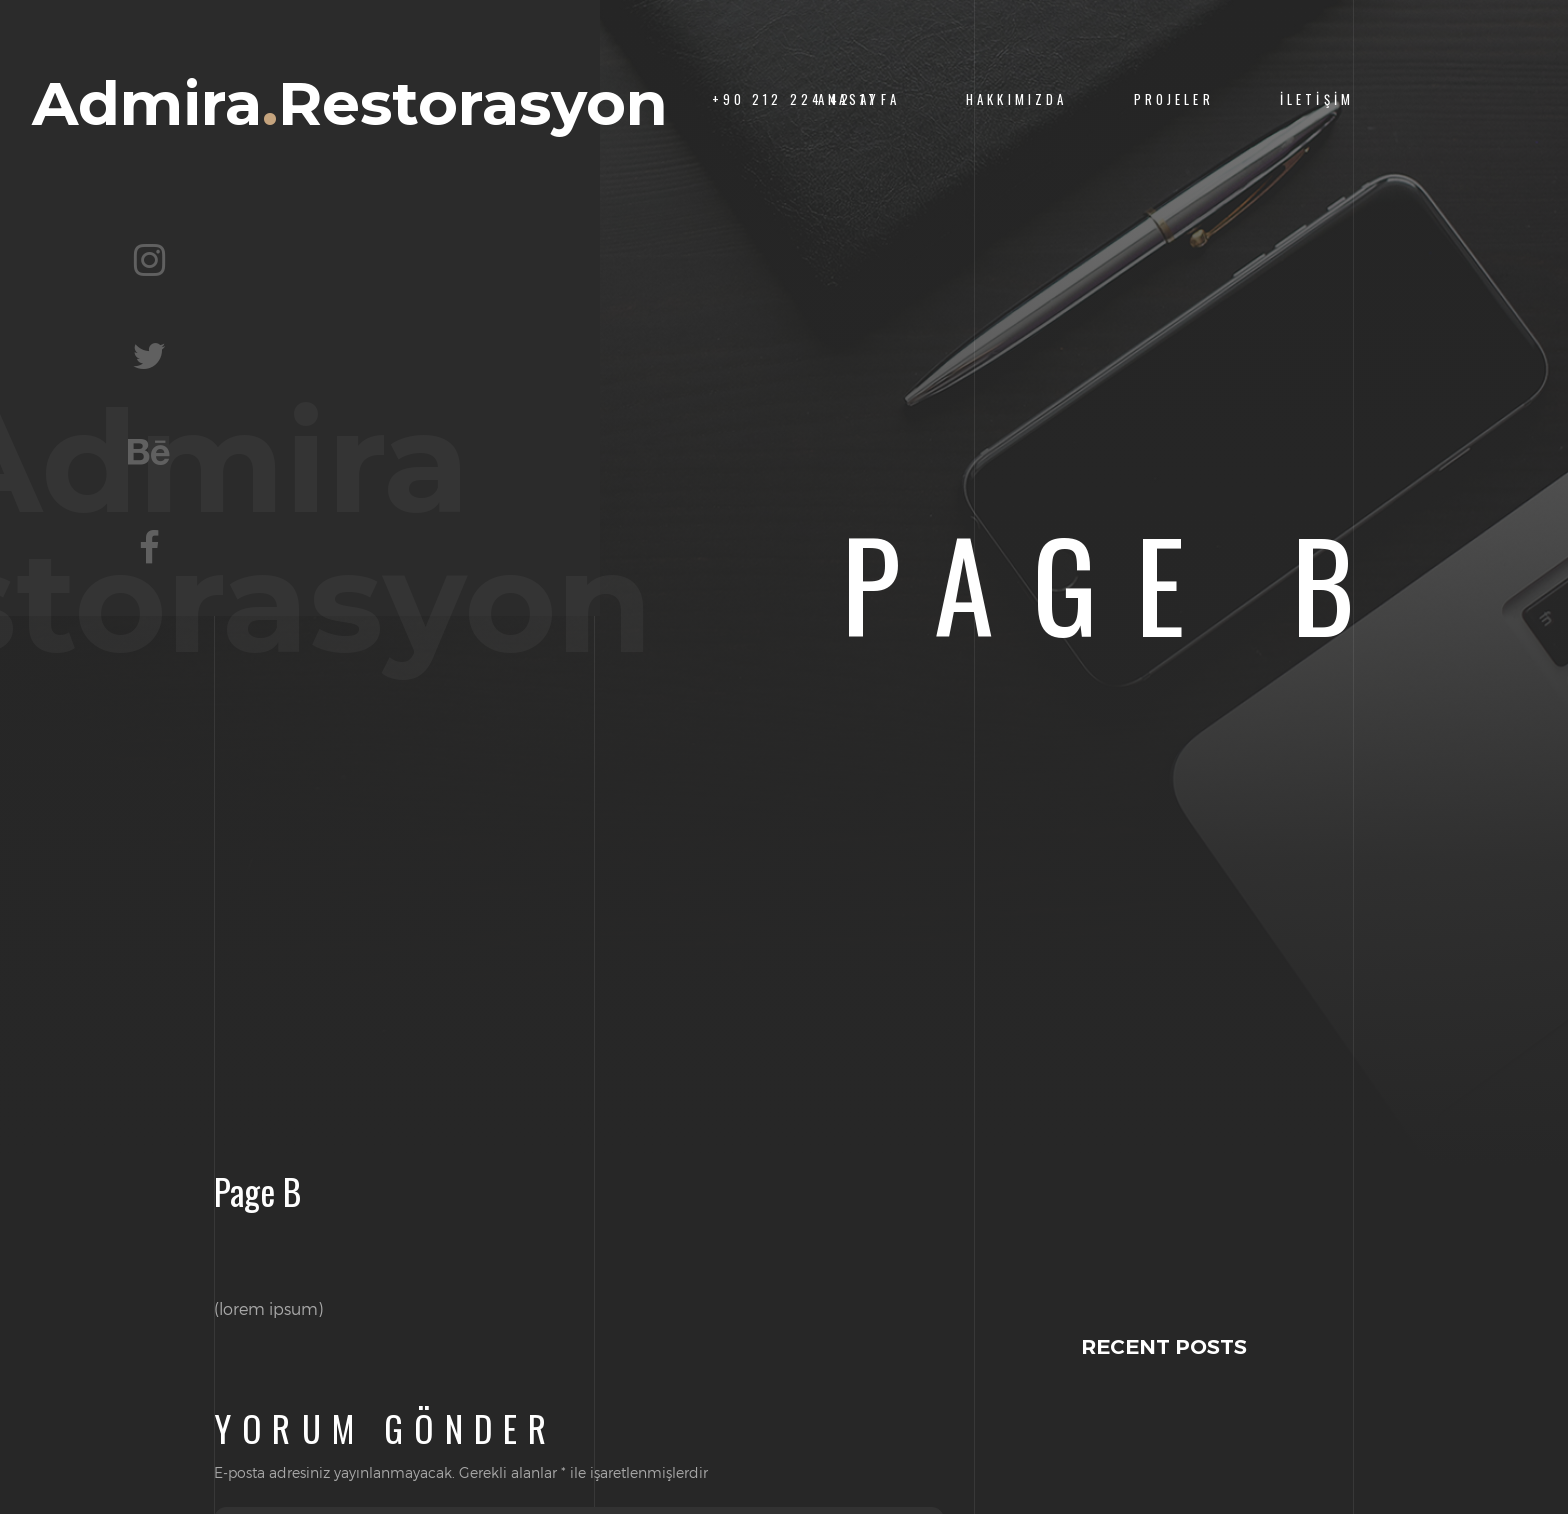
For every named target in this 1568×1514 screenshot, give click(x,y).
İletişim (1317, 99)
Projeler (1174, 99)
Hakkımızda (1016, 99)
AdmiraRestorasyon (350, 103)
